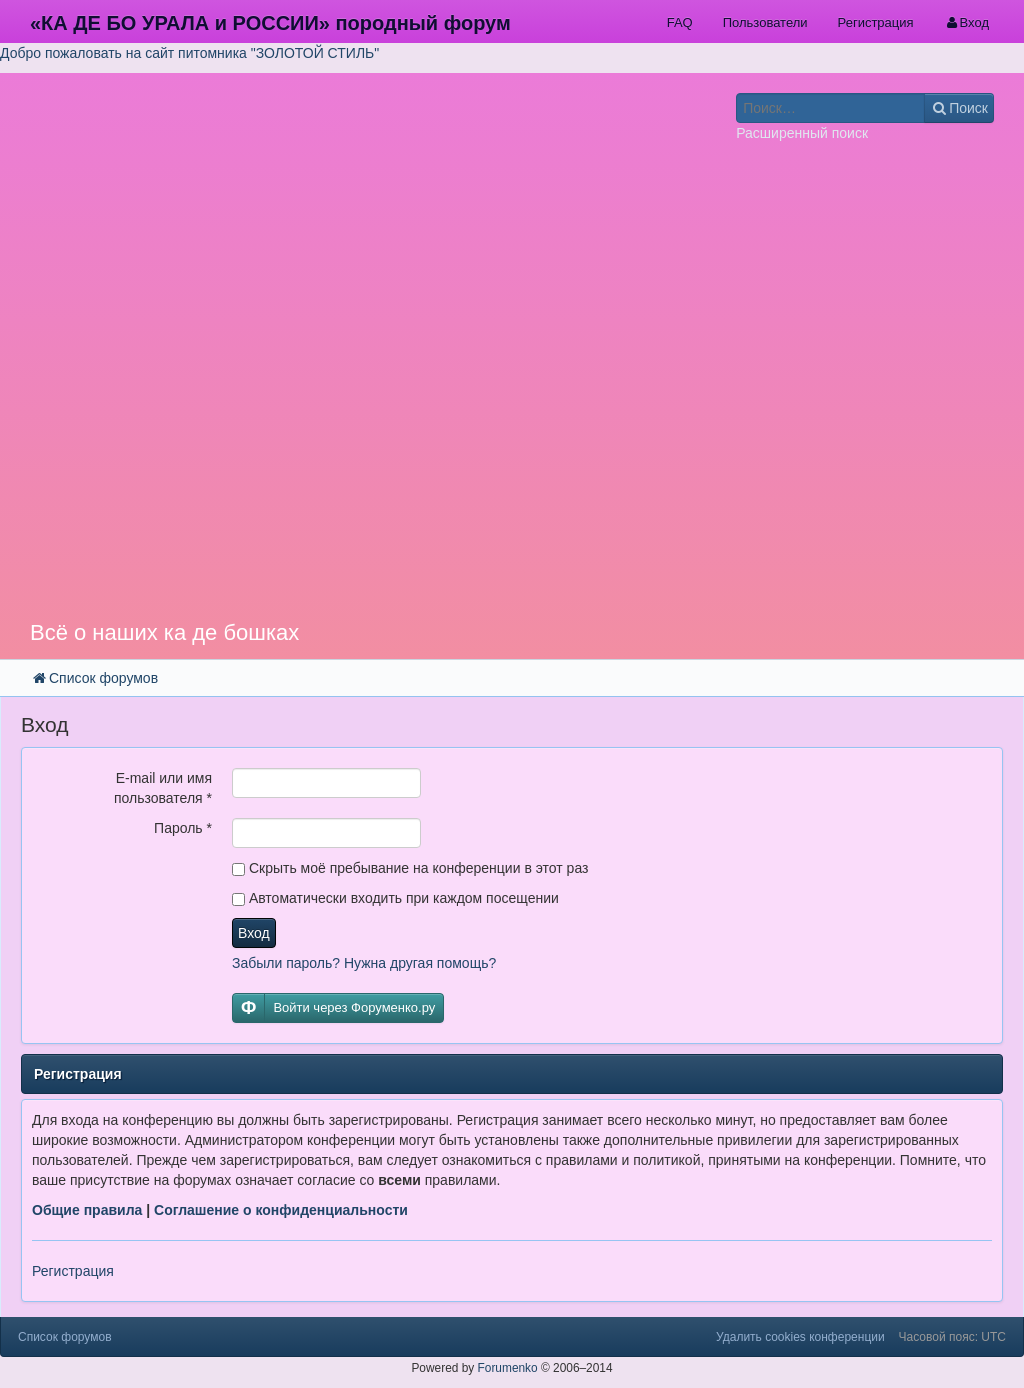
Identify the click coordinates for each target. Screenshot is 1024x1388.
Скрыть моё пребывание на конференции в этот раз (410, 868)
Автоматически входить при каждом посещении (395, 898)
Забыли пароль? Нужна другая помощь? (364, 963)
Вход (254, 933)
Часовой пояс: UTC (952, 1337)
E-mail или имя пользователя (163, 788)
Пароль (183, 828)
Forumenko (508, 1368)
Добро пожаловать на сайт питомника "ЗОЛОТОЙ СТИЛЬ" (189, 53)
